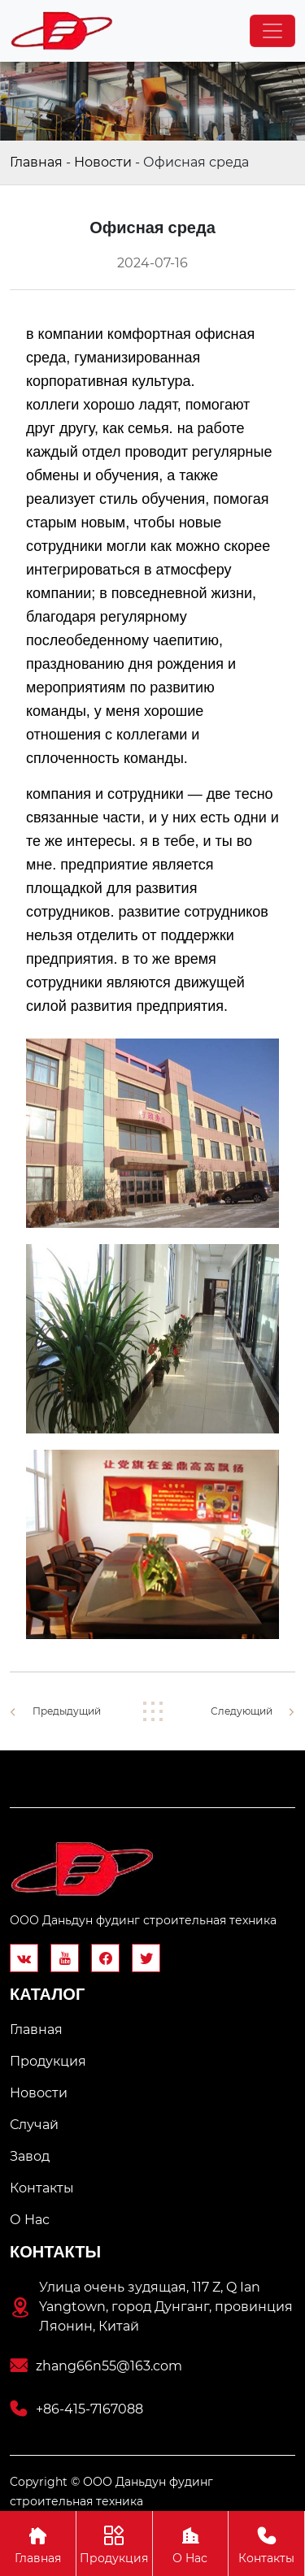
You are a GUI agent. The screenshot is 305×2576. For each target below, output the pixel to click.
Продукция (114, 2543)
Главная (36, 162)
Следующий (241, 1711)
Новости (103, 162)
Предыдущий (67, 1711)
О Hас (191, 2543)
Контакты (266, 2543)
